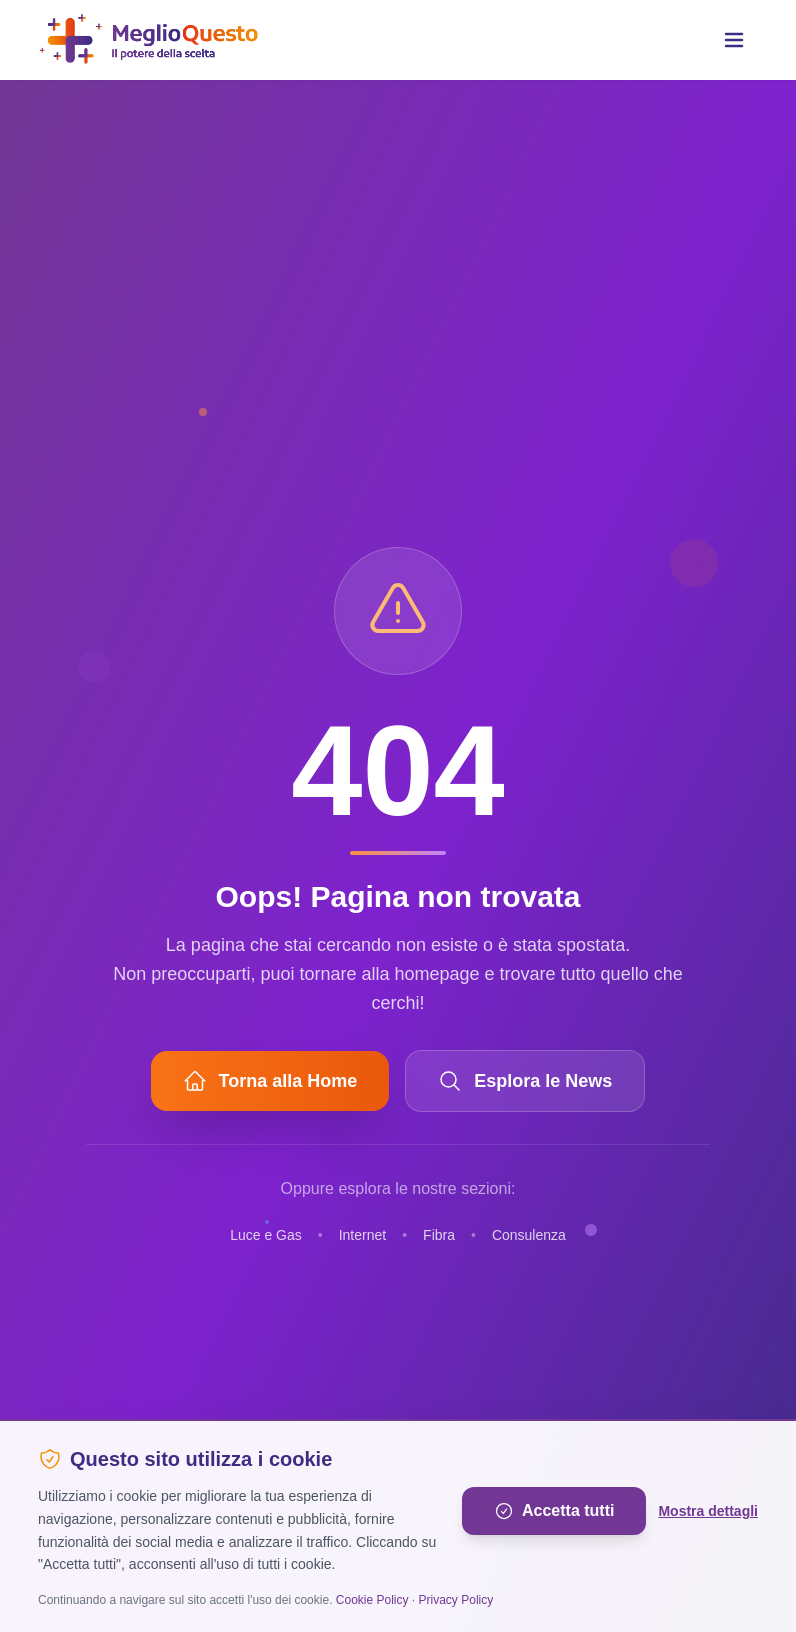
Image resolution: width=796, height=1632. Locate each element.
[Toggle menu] (734, 40)
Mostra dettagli (708, 1511)
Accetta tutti (554, 1511)
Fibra (439, 1235)
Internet (362, 1235)
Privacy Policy (456, 1600)
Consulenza (529, 1235)
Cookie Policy (372, 1600)
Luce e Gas (266, 1235)
